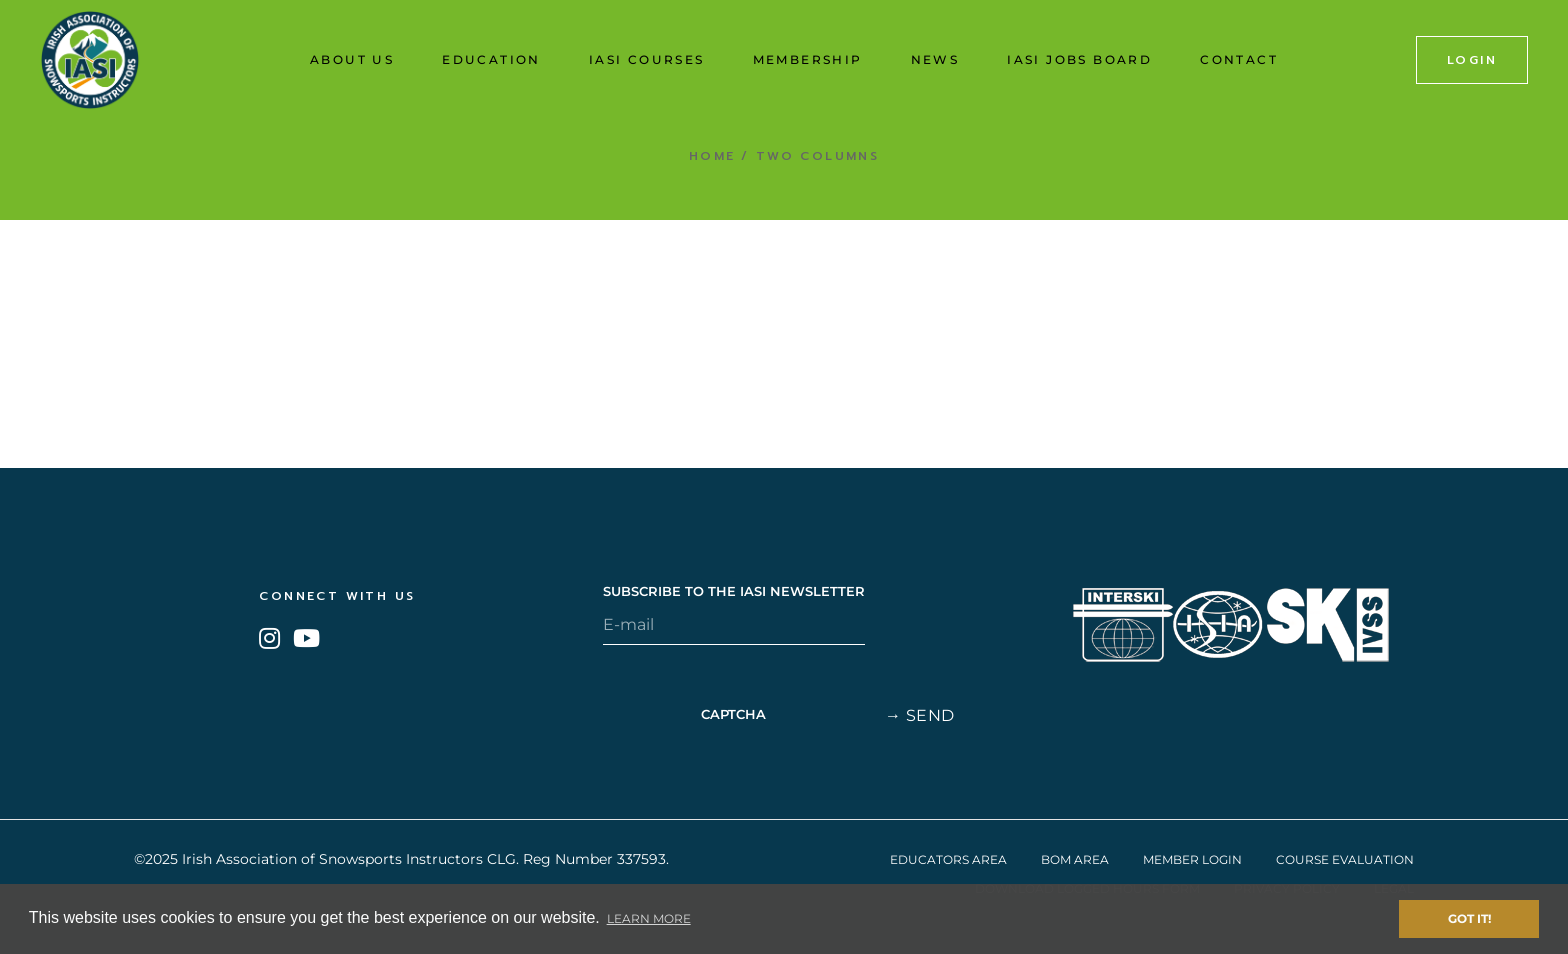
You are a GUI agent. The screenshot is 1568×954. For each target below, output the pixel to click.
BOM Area (1075, 859)
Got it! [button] (1469, 918)
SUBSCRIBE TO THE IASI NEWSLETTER (734, 591)
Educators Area (948, 859)
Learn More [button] (649, 918)
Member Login (1192, 859)
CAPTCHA (733, 714)
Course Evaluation (1345, 859)
